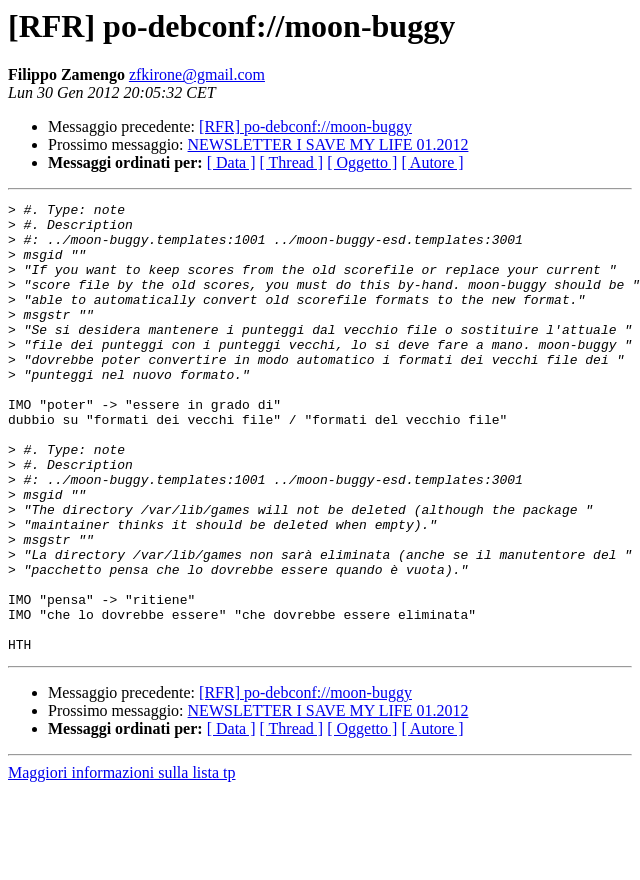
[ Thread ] (292, 162)
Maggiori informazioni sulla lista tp (122, 862)
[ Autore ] (432, 162)
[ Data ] (231, 162)
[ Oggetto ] (362, 162)
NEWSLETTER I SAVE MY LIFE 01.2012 (328, 144)
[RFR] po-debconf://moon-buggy (305, 126)
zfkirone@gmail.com (197, 74)
